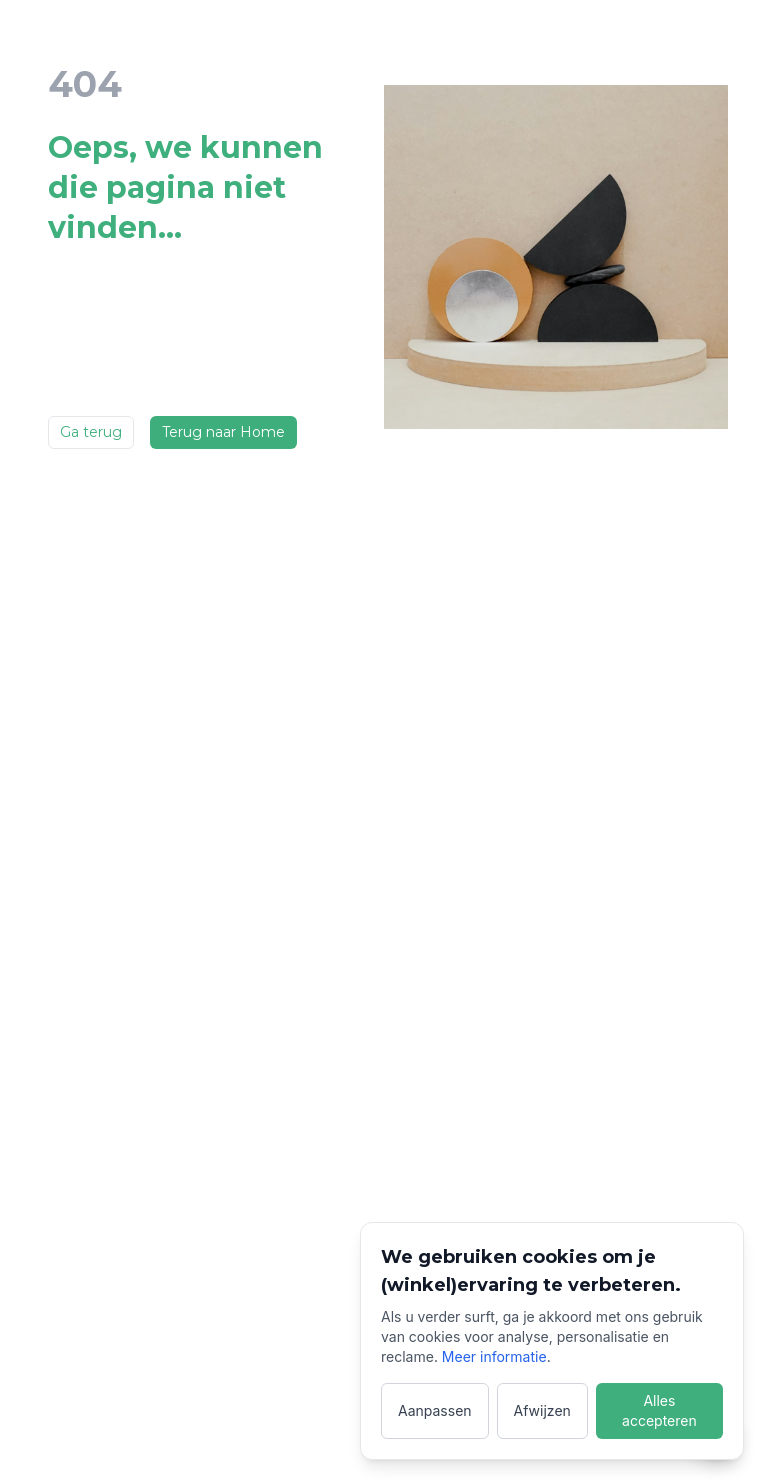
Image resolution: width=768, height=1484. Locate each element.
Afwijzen (542, 1410)
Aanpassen (435, 1410)
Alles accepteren (659, 1410)
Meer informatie (494, 1356)
